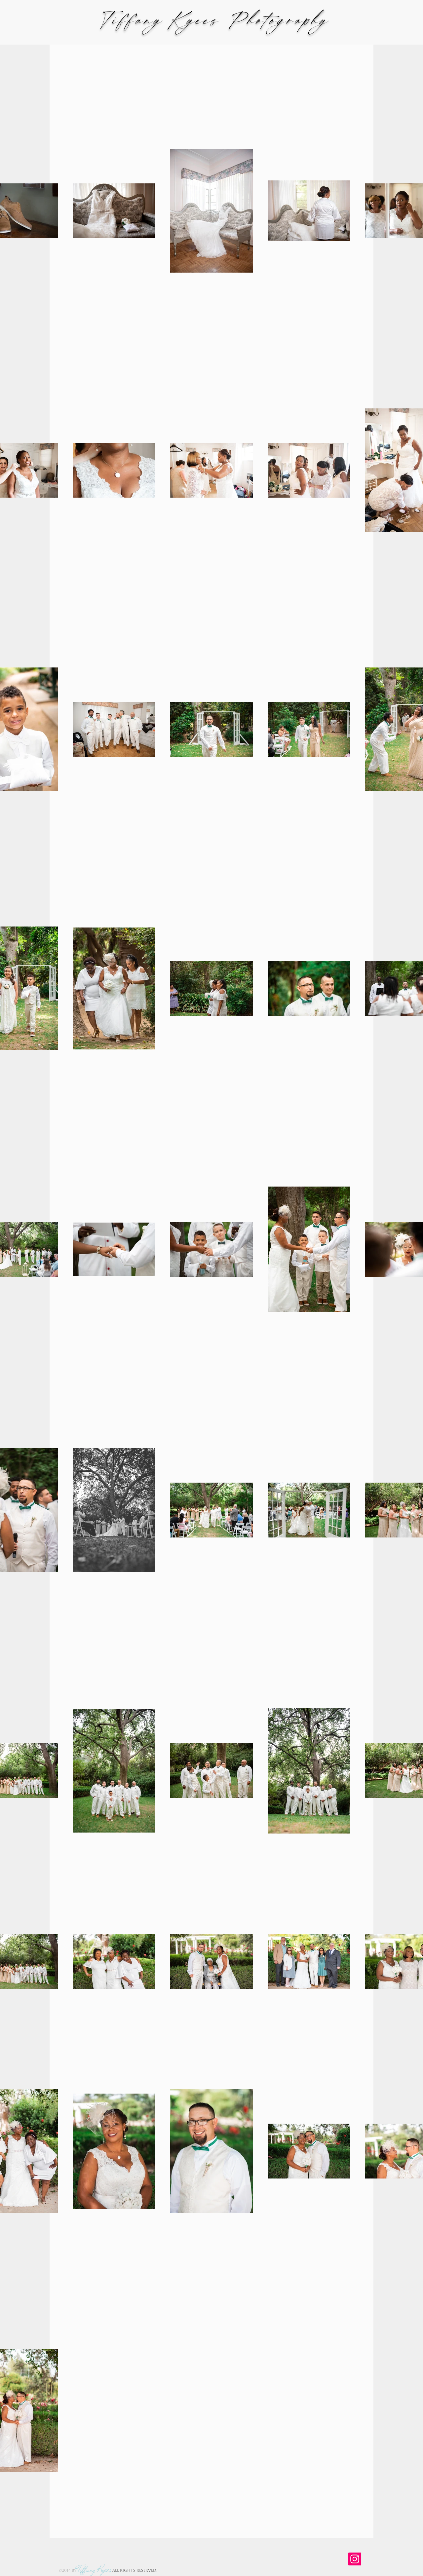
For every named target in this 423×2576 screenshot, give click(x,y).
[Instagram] (354, 2559)
